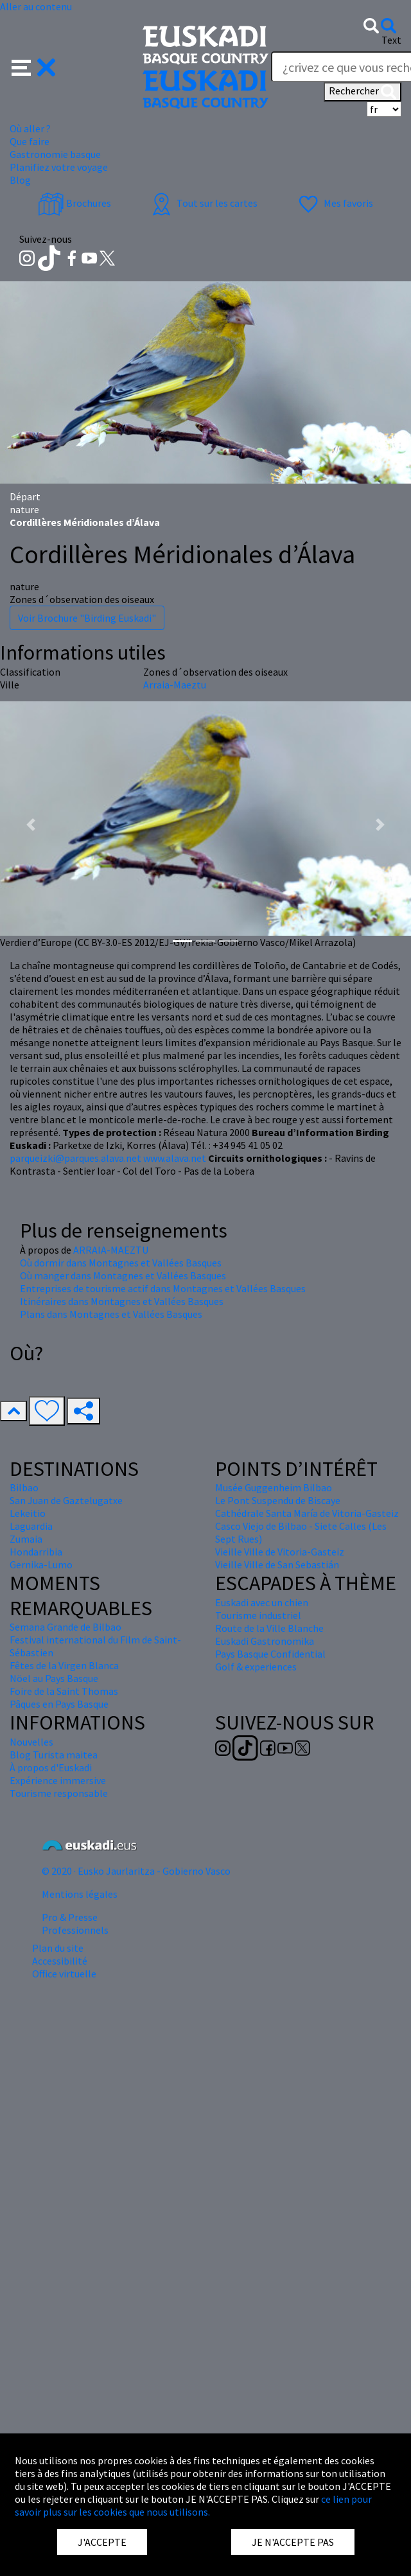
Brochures (74, 203)
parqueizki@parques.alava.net (75, 1158)
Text (391, 39)
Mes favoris (334, 203)
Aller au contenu (36, 6)
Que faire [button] (29, 141)
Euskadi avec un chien (261, 1602)
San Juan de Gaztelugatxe (66, 1500)
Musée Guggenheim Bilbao (273, 1487)
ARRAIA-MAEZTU (110, 1249)
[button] (34, 66)
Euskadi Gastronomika (264, 1640)
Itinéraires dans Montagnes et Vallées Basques (121, 1301)
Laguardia (31, 1526)
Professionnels (75, 1929)
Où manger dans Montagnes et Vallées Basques (123, 1275)
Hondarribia (36, 1551)
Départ (25, 496)
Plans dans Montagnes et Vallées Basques (111, 1314)
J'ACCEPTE (102, 2542)
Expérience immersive (58, 1780)
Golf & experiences (256, 1666)
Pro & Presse (70, 1917)
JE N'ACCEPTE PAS (293, 2542)
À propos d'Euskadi (51, 1767)
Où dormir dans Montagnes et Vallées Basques (121, 1262)
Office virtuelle (64, 1973)
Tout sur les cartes (203, 203)
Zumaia (26, 1538)
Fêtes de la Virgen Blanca (64, 1665)
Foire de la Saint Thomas (64, 1691)
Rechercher (362, 92)
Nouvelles (31, 1741)
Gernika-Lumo (41, 1564)
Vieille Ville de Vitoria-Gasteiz (279, 1551)
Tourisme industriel (258, 1615)
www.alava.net (174, 1158)
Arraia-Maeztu (174, 684)
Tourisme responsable (59, 1793)
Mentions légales (80, 1894)
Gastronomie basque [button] (55, 154)
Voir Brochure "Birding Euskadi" (87, 617)
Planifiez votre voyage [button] (59, 167)
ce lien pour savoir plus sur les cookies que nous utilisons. (193, 2505)
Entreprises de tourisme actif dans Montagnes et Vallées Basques (163, 1288)
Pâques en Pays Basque (59, 1703)
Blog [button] (20, 179)
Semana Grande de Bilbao (65, 1626)
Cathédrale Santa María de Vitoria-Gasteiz (307, 1513)
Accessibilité (59, 1960)
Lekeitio (28, 1513)
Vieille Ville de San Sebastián (277, 1564)
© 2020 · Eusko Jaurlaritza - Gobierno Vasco (136, 1870)
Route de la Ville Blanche (269, 1628)
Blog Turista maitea (54, 1754)
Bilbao (24, 1487)
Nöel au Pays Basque (54, 1678)
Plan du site (57, 1947)
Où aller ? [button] (30, 128)
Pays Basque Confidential (270, 1653)
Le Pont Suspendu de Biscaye (277, 1500)
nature (24, 509)
